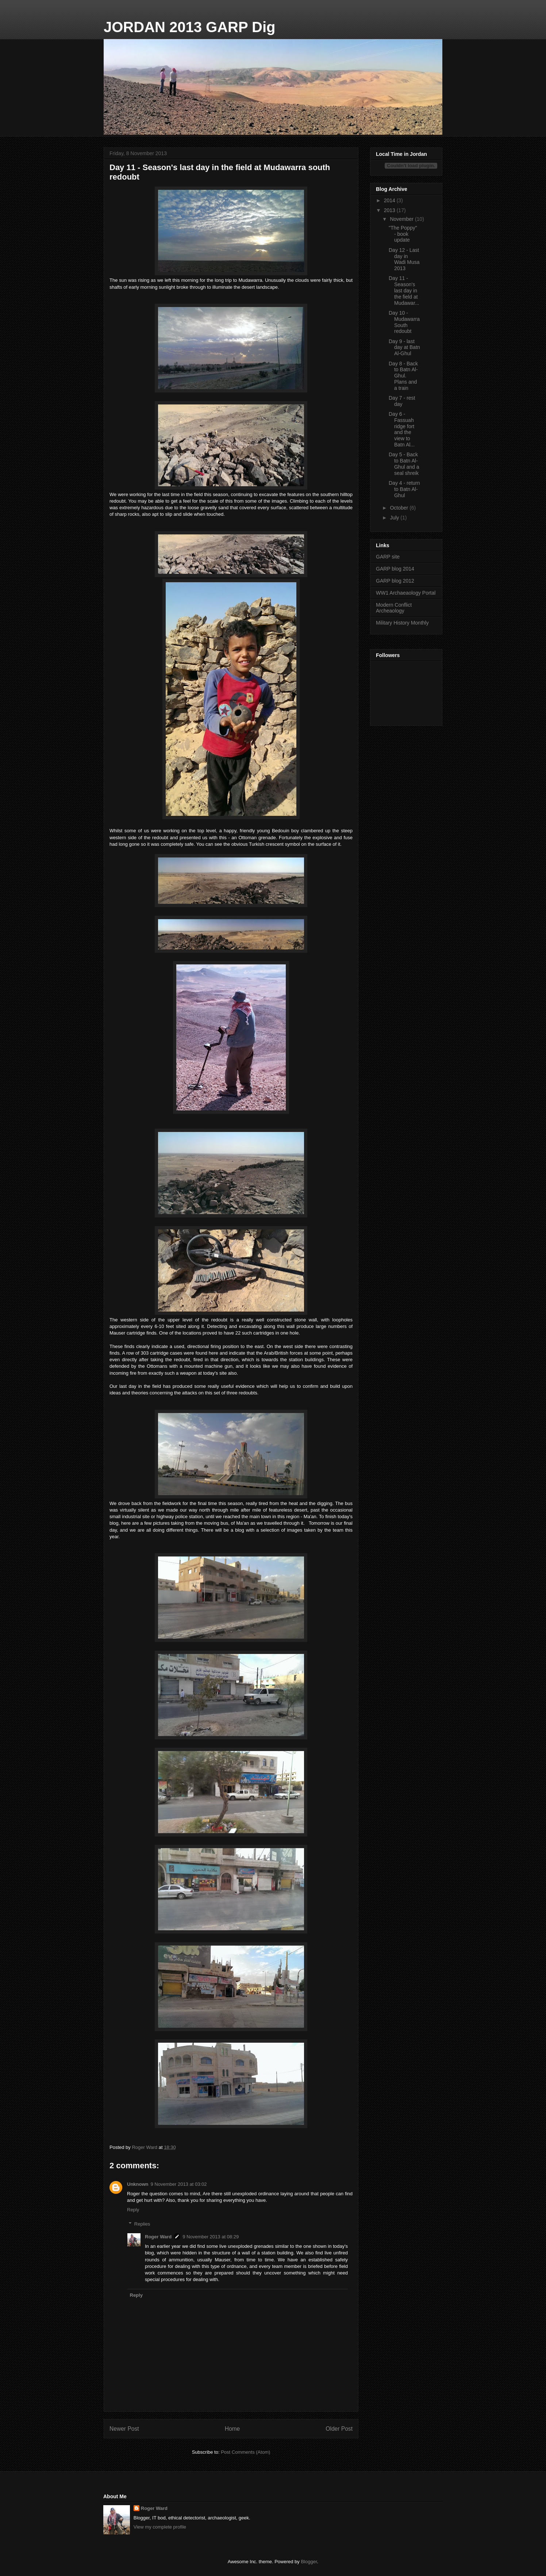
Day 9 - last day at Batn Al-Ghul (404, 347)
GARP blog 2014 (395, 569)
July (395, 518)
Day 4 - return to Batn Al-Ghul (404, 489)
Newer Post (124, 2429)
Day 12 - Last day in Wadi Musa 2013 (404, 259)
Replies (142, 2224)
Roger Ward (158, 2236)
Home (232, 2429)
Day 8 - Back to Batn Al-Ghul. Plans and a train (403, 376)
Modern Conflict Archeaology (394, 608)
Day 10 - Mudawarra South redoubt (404, 322)
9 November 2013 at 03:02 (179, 2184)
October (400, 508)
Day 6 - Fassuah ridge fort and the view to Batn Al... (402, 429)
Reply (133, 2209)
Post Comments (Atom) (245, 2452)
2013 (390, 210)
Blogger (309, 2561)
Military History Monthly (402, 623)
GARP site (388, 557)
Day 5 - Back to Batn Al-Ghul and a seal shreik (404, 464)
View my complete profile (160, 2527)
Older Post (339, 2429)
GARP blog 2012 (395, 581)
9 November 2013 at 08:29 (210, 2236)
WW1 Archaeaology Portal (405, 593)
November (402, 219)
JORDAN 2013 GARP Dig (190, 27)
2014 (390, 200)
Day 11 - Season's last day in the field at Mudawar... (404, 290)
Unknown (138, 2184)
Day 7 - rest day (402, 401)
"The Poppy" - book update (403, 234)
